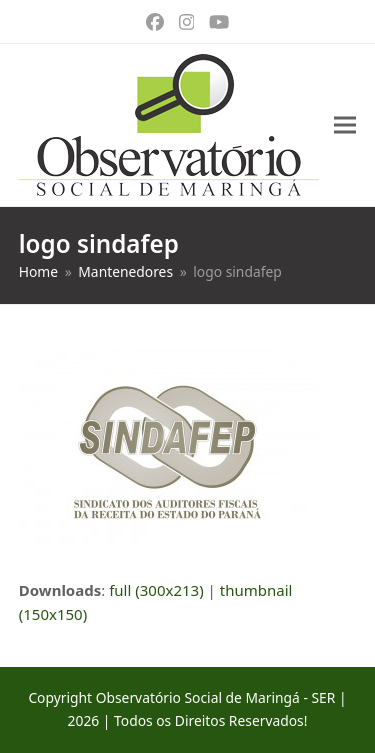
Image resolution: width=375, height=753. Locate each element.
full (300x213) (156, 590)
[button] (345, 125)
